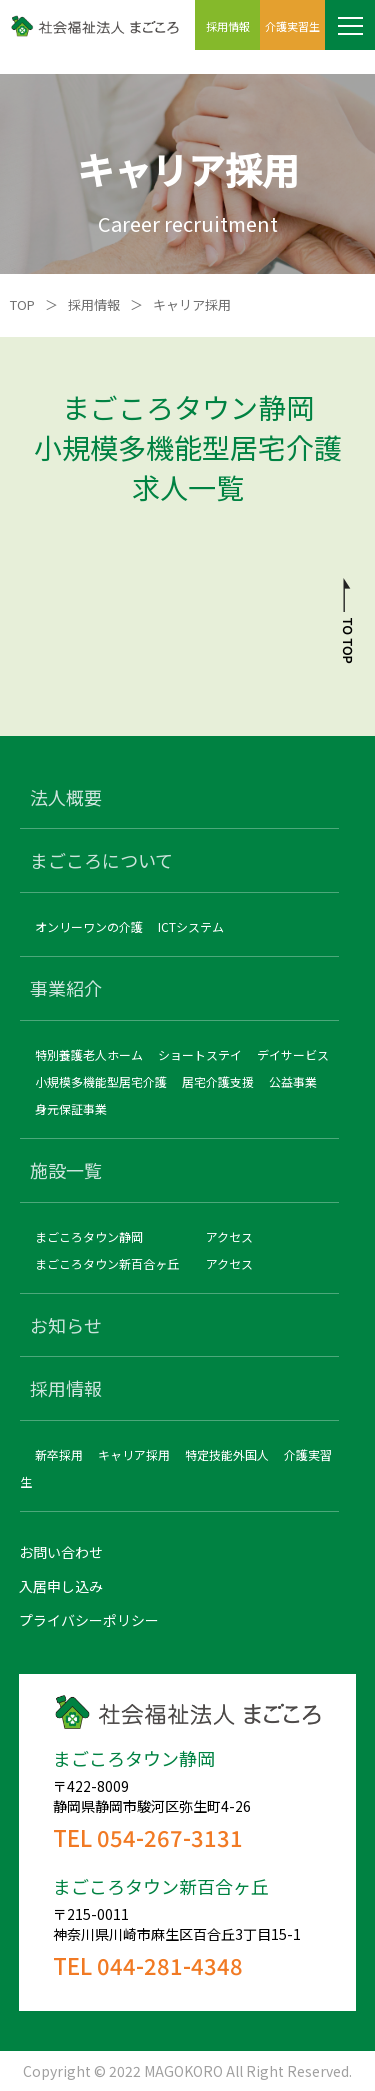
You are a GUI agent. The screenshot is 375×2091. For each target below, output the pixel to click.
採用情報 (94, 304)
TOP (22, 304)
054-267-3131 (170, 1837)
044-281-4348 (170, 1965)
